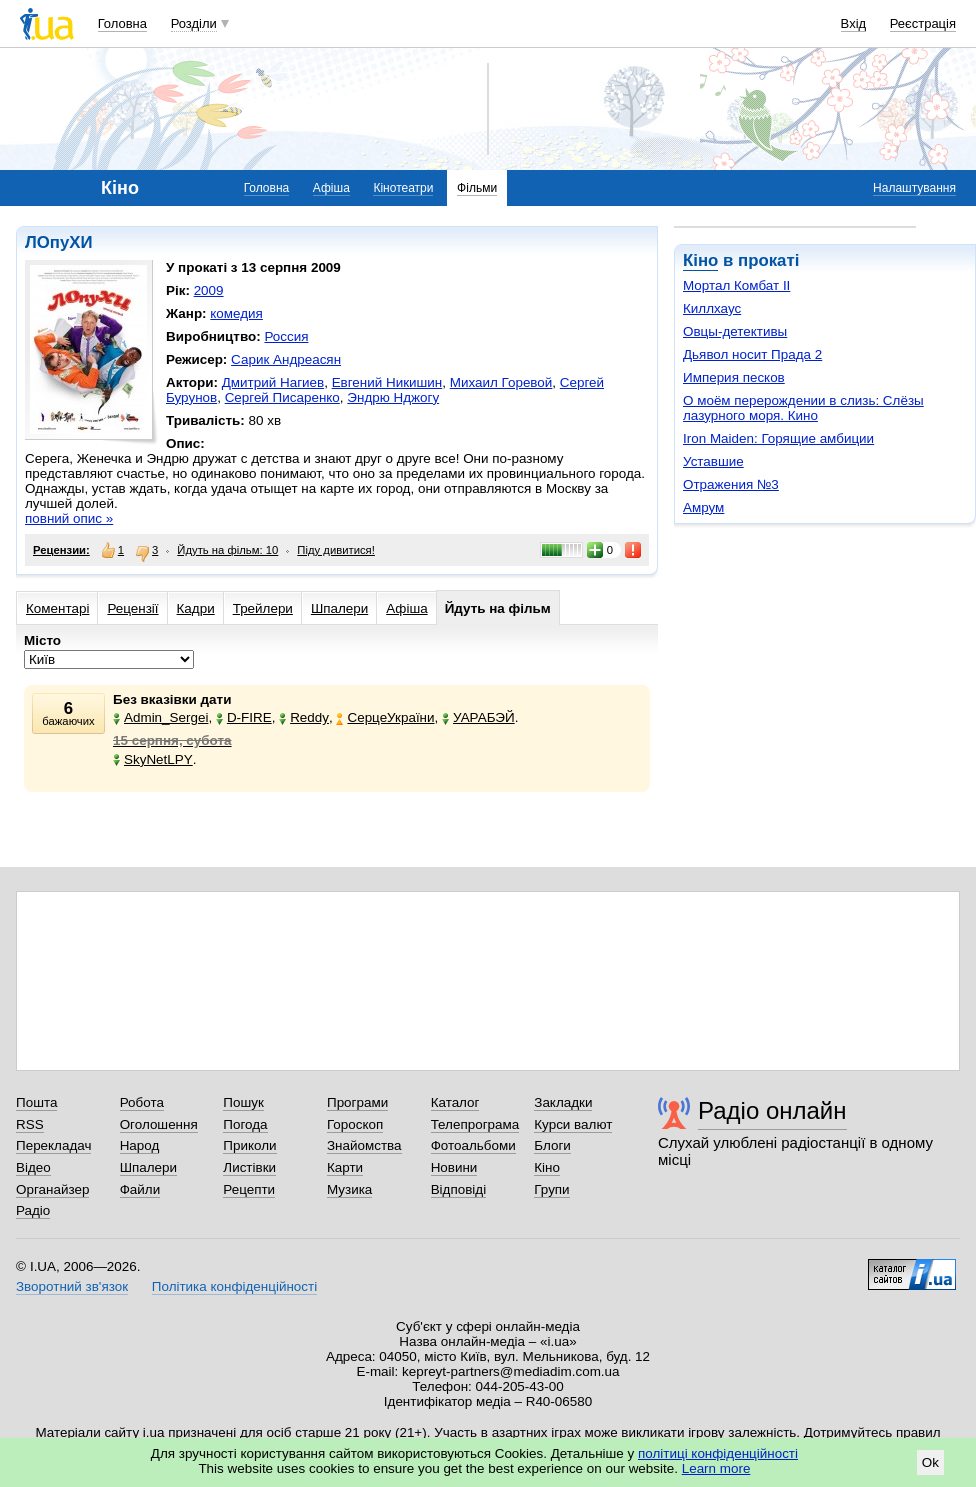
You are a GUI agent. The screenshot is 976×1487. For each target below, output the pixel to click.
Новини (454, 1167)
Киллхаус (712, 308)
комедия (236, 313)
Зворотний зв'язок (72, 1286)
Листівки (249, 1167)
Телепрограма (475, 1124)
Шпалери (339, 608)
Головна (122, 23)
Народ (140, 1145)
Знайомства (364, 1145)
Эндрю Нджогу (393, 397)
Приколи (249, 1145)
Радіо (33, 1210)
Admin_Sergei (160, 717)
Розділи (194, 23)
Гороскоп (355, 1124)
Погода (245, 1124)
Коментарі (57, 608)
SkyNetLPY (153, 759)
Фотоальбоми (473, 1145)
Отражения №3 (731, 484)
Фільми (477, 188)
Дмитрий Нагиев (273, 382)
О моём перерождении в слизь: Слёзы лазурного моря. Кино (803, 408)
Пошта (36, 1102)
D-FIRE (244, 717)
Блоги (552, 1145)
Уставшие (713, 461)
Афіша (331, 188)
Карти (345, 1167)
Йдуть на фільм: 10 (227, 550)
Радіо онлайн (772, 1110)
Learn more (716, 1468)
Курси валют (573, 1124)
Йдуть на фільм (498, 608)
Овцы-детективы (735, 331)
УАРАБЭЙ (478, 717)
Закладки (563, 1102)
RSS (30, 1124)
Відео (33, 1167)
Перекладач (53, 1145)
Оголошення (159, 1124)
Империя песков (734, 377)
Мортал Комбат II (736, 285)
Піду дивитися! (336, 550)
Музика (349, 1189)
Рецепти (249, 1189)
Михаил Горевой (501, 382)
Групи (551, 1189)
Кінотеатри (403, 188)
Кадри (196, 608)
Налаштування (914, 188)
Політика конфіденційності (234, 1286)
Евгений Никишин (387, 382)
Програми (357, 1102)
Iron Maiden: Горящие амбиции (778, 438)
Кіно (700, 260)
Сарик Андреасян (286, 359)
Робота (142, 1102)
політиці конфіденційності (718, 1453)
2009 (209, 290)
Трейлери (263, 608)
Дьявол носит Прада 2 (752, 354)
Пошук (243, 1102)
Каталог (455, 1102)
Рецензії (132, 608)
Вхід (854, 23)
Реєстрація (923, 23)
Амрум (703, 507)
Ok (930, 1462)
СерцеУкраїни (385, 717)
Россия (286, 336)
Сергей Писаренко (282, 397)
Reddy (304, 717)
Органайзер (52, 1189)
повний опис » (69, 518)
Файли (140, 1189)
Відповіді (459, 1189)
